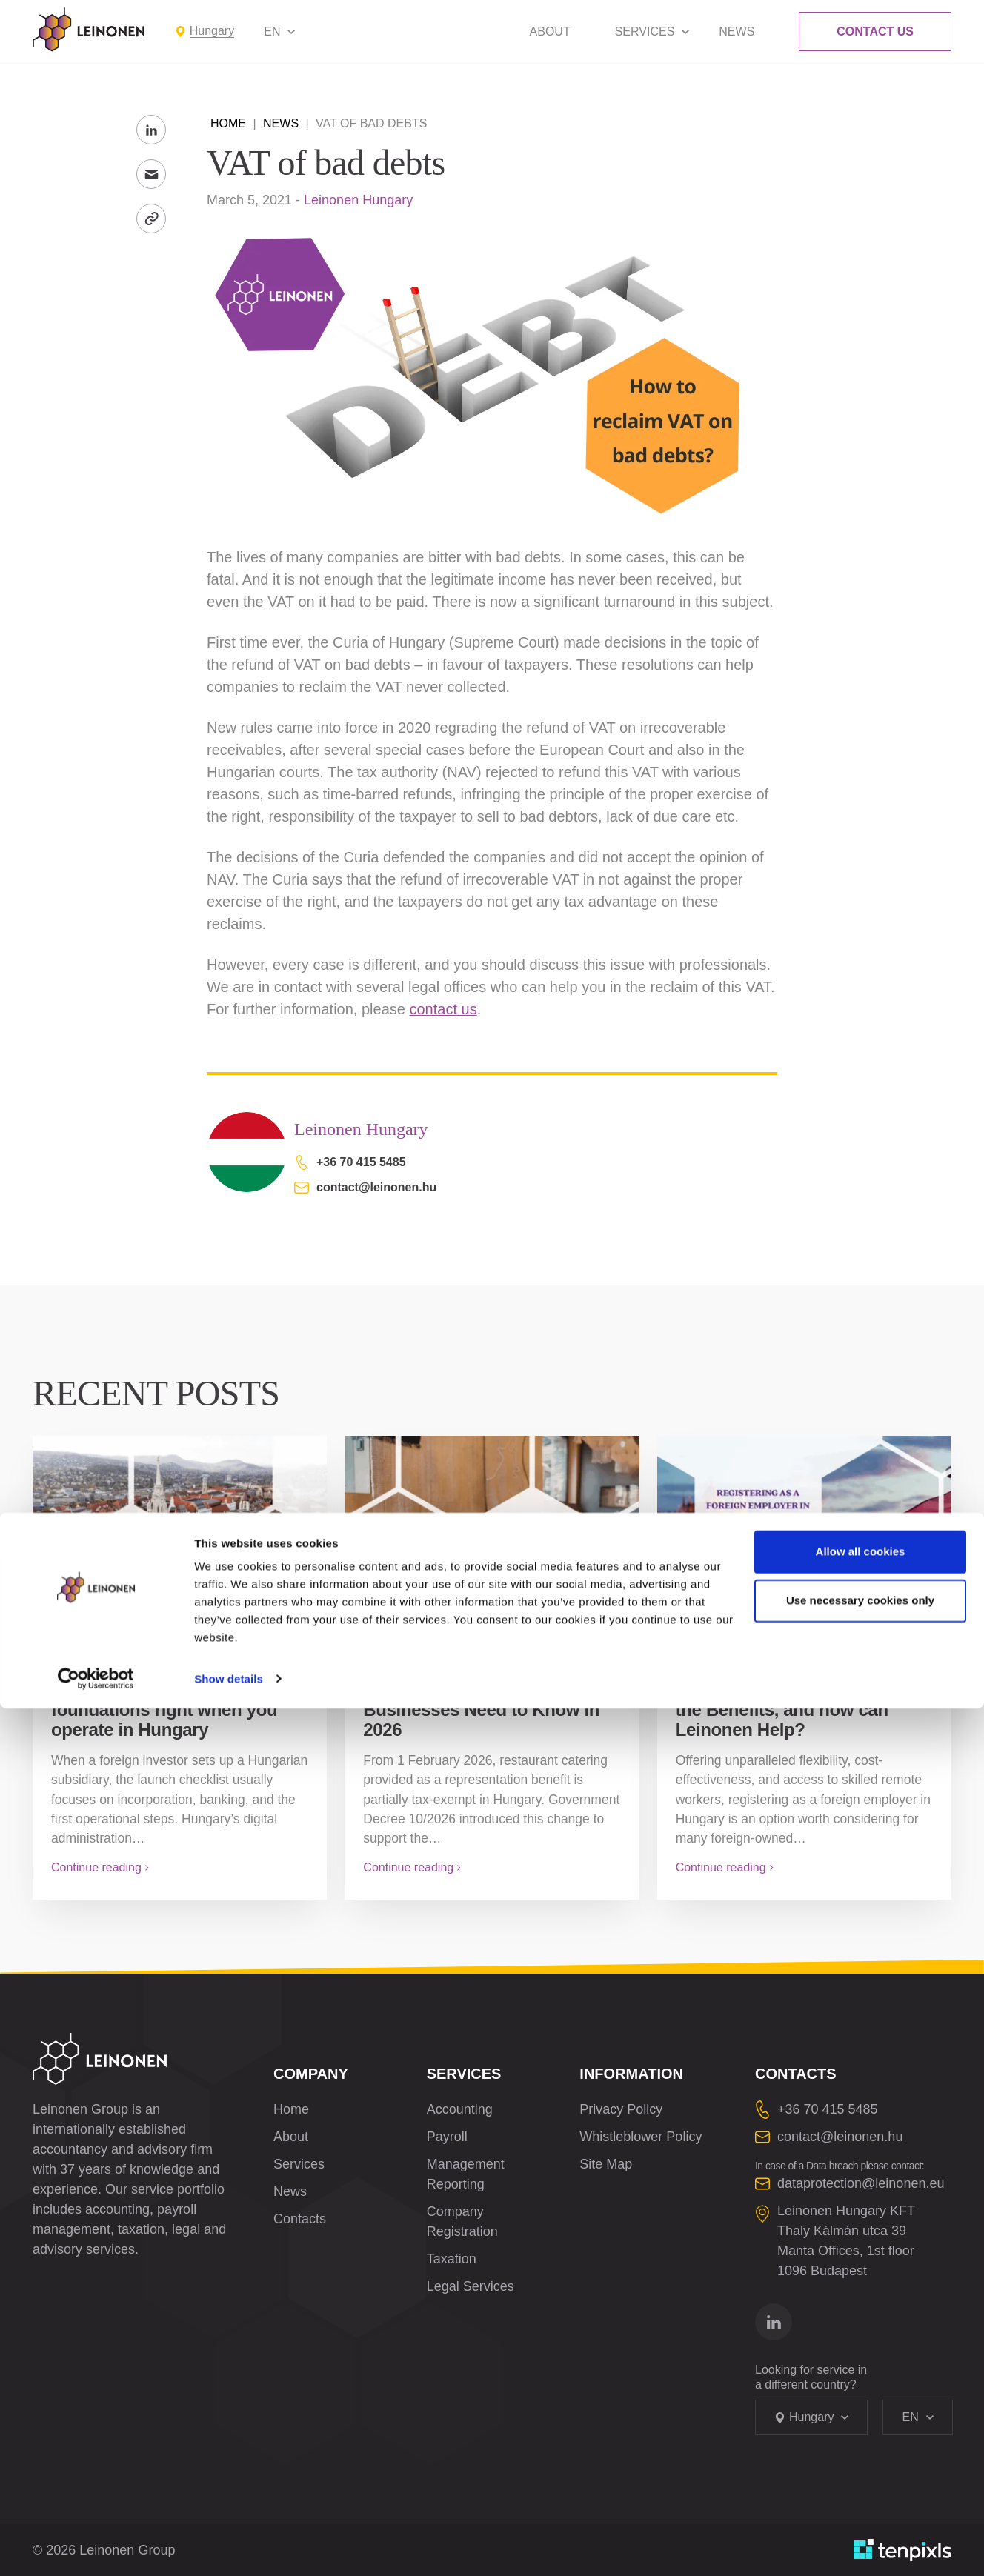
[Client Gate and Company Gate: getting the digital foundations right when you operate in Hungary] (180, 1527)
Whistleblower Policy (640, 2136)
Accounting (460, 2109)
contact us (442, 1009)
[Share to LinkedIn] (151, 129)
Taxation (451, 2258)
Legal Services (470, 2286)
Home (228, 123)
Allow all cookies (860, 2420)
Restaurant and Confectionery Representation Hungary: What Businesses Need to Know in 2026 (489, 1700)
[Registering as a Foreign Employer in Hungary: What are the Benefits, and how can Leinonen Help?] (804, 1527)
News (736, 31)
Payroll (447, 2136)
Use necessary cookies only (860, 2468)
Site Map (605, 2164)
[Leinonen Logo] (89, 29)
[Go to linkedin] (773, 2321)
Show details (228, 2546)
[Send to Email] (151, 174)
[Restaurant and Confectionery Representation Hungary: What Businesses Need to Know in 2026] (492, 1527)
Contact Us (875, 31)
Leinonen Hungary (358, 200)
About (550, 31)
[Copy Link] (151, 218)
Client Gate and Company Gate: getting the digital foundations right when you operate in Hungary (164, 1700)
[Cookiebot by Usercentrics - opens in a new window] (96, 2547)
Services (645, 31)
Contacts (299, 2218)
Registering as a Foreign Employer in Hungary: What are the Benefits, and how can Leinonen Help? (804, 1700)
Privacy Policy (620, 2109)
